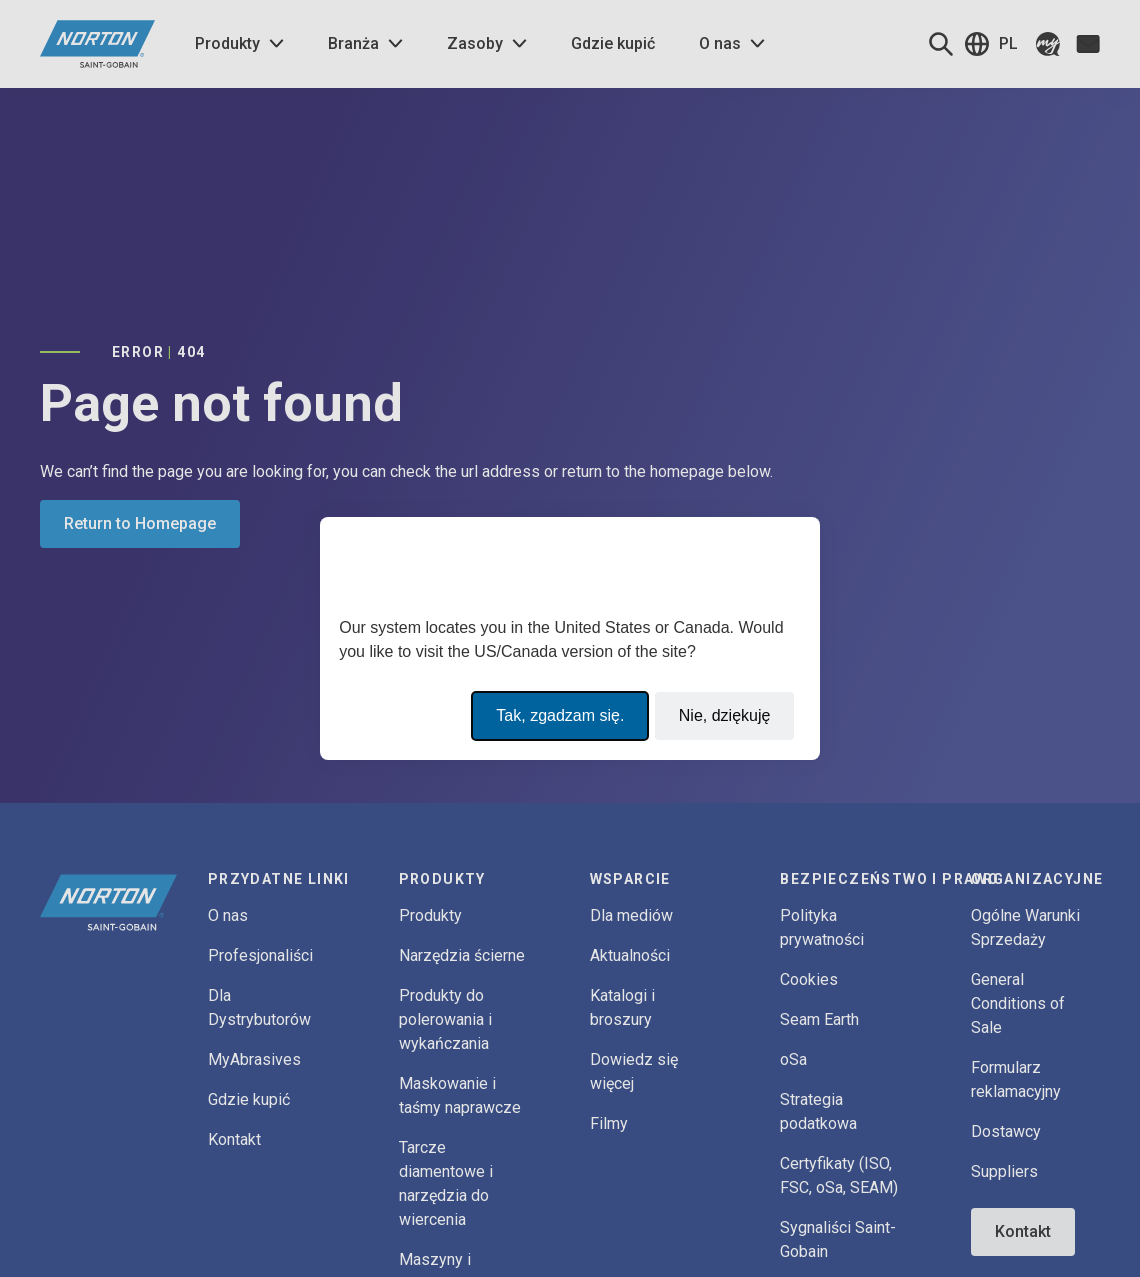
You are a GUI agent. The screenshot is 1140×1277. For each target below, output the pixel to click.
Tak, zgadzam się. (560, 715)
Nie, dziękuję (725, 715)
